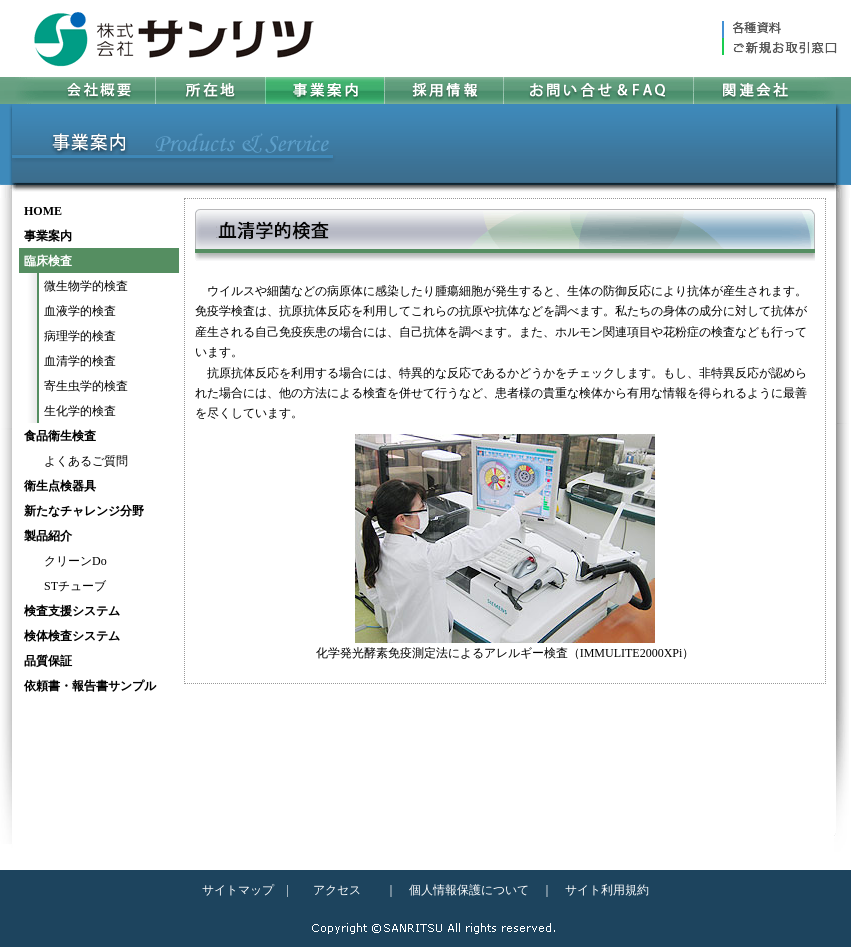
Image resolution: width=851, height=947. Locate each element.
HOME (43, 211)
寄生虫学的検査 (86, 386)
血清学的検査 (80, 361)
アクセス (337, 890)
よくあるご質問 (86, 461)
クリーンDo (75, 561)
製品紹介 (48, 536)
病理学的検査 (80, 336)
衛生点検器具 (60, 486)
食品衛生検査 (60, 436)
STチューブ (75, 586)
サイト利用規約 (607, 890)
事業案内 (48, 236)
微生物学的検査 (86, 286)
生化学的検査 (80, 411)
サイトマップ (238, 890)
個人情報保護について (469, 890)
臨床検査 (48, 261)
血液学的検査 (80, 311)
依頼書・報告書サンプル (90, 686)
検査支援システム (72, 611)
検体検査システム (72, 636)
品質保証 (48, 661)
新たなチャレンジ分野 (84, 511)
